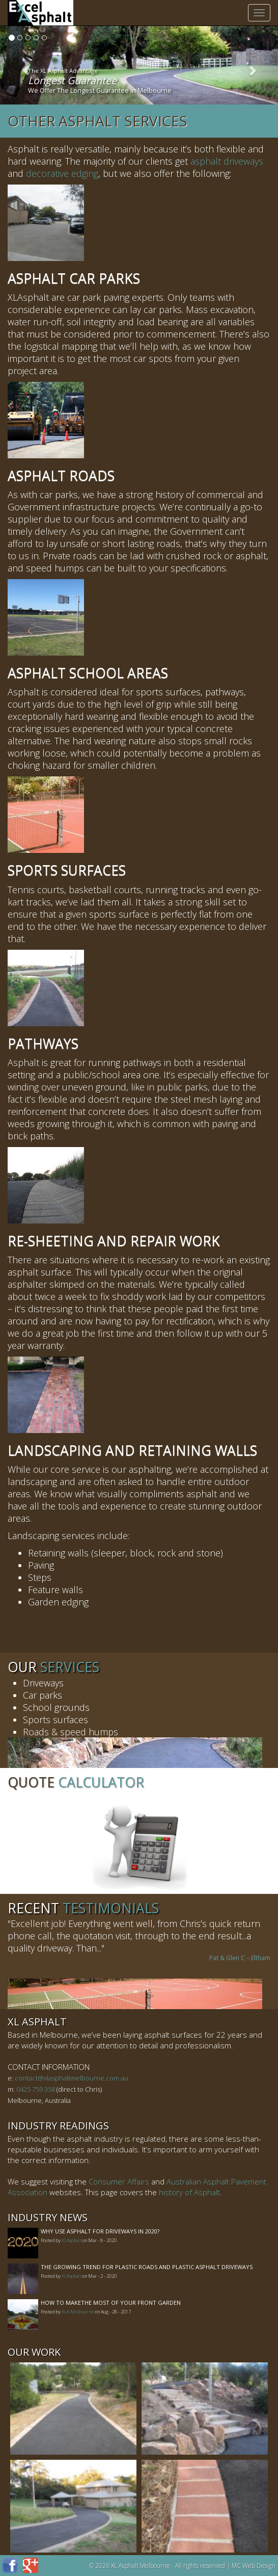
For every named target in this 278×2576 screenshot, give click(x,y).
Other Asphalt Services (97, 121)
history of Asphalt (189, 2192)
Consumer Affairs (119, 2181)
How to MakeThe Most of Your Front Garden (111, 2302)
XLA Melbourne (78, 2311)
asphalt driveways (226, 161)
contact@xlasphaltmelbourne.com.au (71, 2078)
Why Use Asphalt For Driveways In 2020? (100, 2231)
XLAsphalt (71, 2240)
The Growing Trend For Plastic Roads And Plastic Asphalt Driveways (147, 2267)
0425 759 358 (35, 2089)
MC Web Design (253, 2565)
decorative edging (62, 173)
